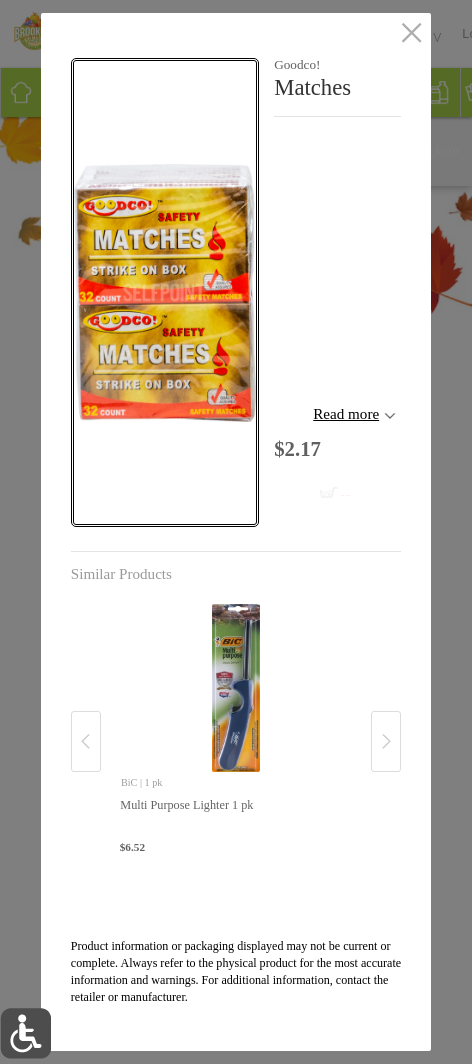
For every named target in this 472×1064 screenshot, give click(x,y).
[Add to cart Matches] (302, 486)
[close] (411, 34)
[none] (236, 721)
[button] (165, 292)
